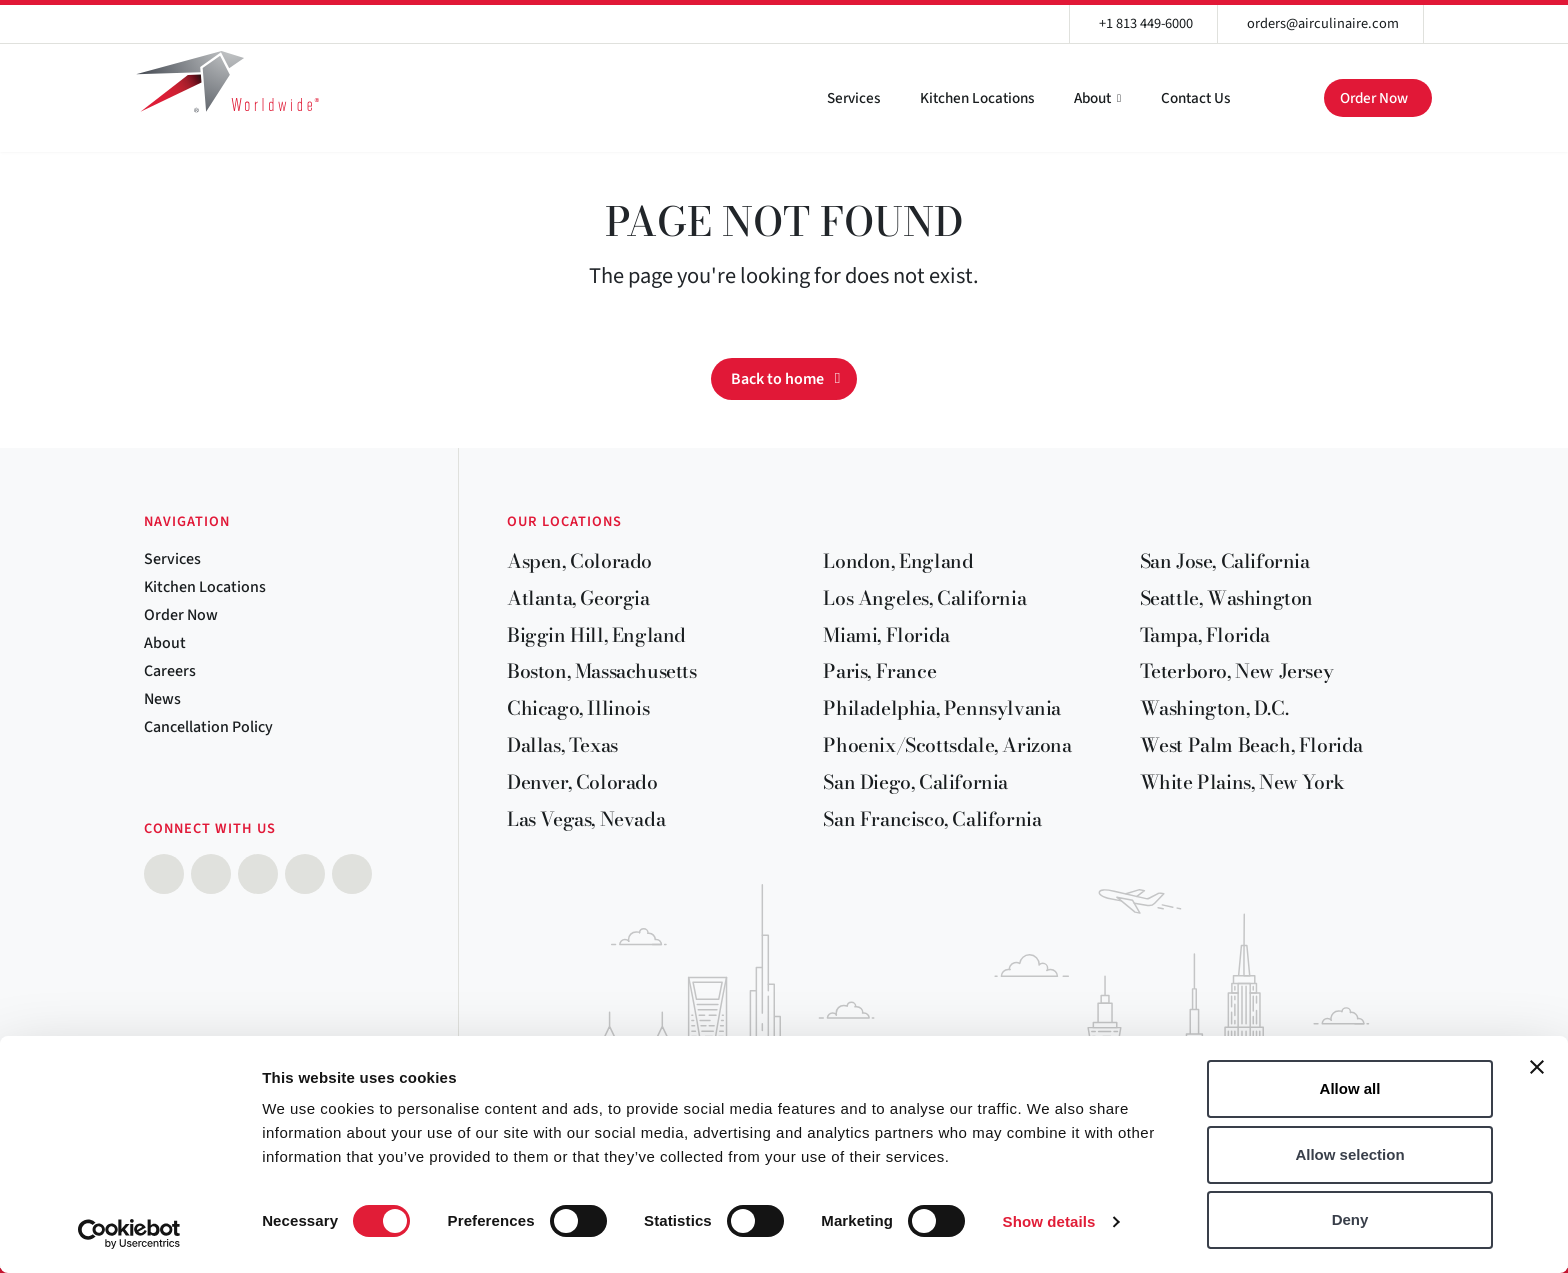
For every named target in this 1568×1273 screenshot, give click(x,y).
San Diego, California (915, 782)
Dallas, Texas (562, 745)
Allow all (1350, 1088)
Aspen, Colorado (579, 561)
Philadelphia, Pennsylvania (942, 708)
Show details (1049, 1221)
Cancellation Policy (208, 727)
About (1092, 98)
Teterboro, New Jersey (1237, 671)
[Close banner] (1537, 1067)
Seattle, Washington (1226, 598)
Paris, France (879, 671)
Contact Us (1195, 98)
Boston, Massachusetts (602, 671)
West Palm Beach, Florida (1251, 745)
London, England (898, 561)
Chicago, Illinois (578, 708)
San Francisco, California (932, 819)
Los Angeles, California (924, 598)
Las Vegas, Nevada (586, 819)
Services (853, 98)
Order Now (1374, 98)
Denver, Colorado (582, 782)
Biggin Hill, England (596, 635)
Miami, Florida (886, 635)
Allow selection (1349, 1154)
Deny (1350, 1219)
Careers (170, 671)
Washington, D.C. (1214, 708)
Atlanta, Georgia (578, 598)
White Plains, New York (1242, 782)
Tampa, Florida (1205, 635)
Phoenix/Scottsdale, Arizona (947, 745)
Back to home (777, 379)
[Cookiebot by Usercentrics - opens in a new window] (129, 1234)
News (162, 699)
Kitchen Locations (977, 98)
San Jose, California (1225, 561)
